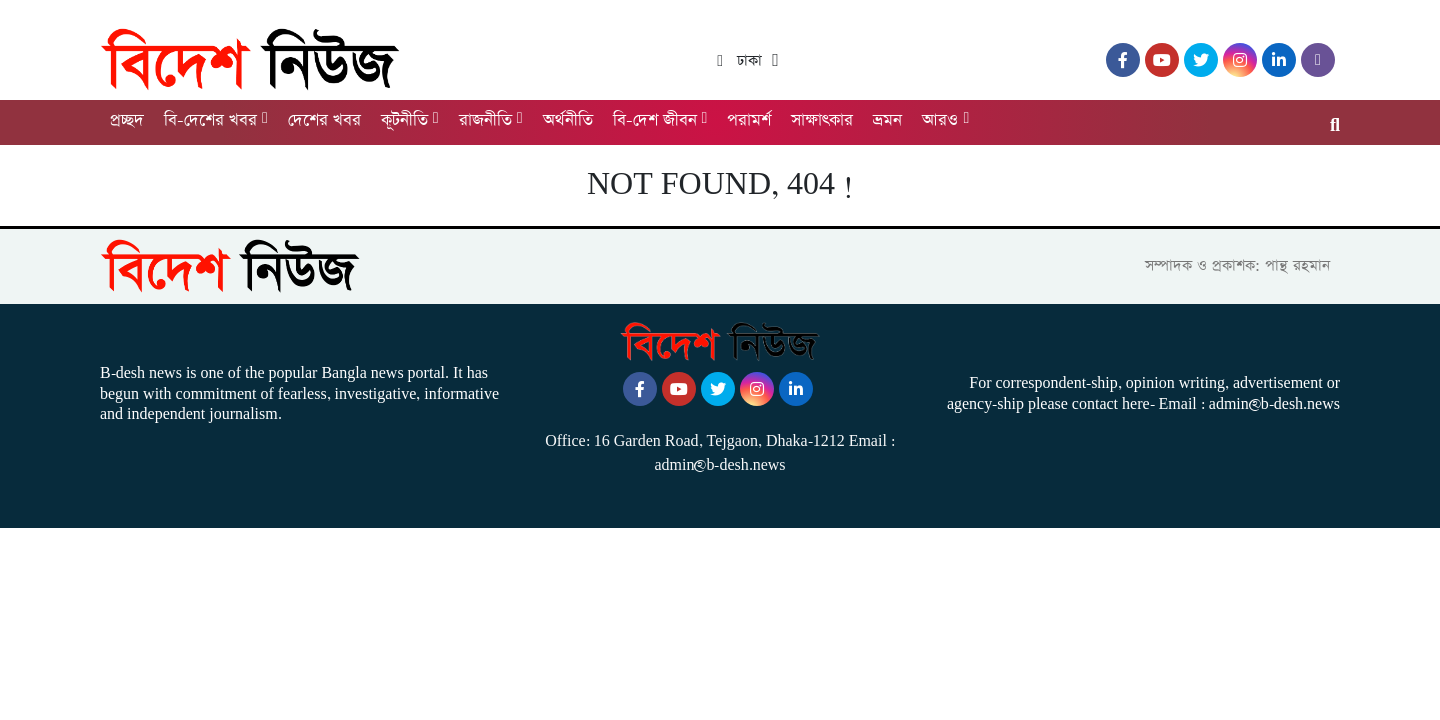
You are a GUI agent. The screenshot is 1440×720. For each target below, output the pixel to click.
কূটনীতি (404, 120)
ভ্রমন (887, 120)
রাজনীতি (485, 120)
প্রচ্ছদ (127, 120)
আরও (940, 120)
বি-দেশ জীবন (655, 120)
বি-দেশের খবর (210, 120)
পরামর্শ (749, 120)
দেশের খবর (324, 120)
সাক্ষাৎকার (822, 120)
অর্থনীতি (568, 120)
